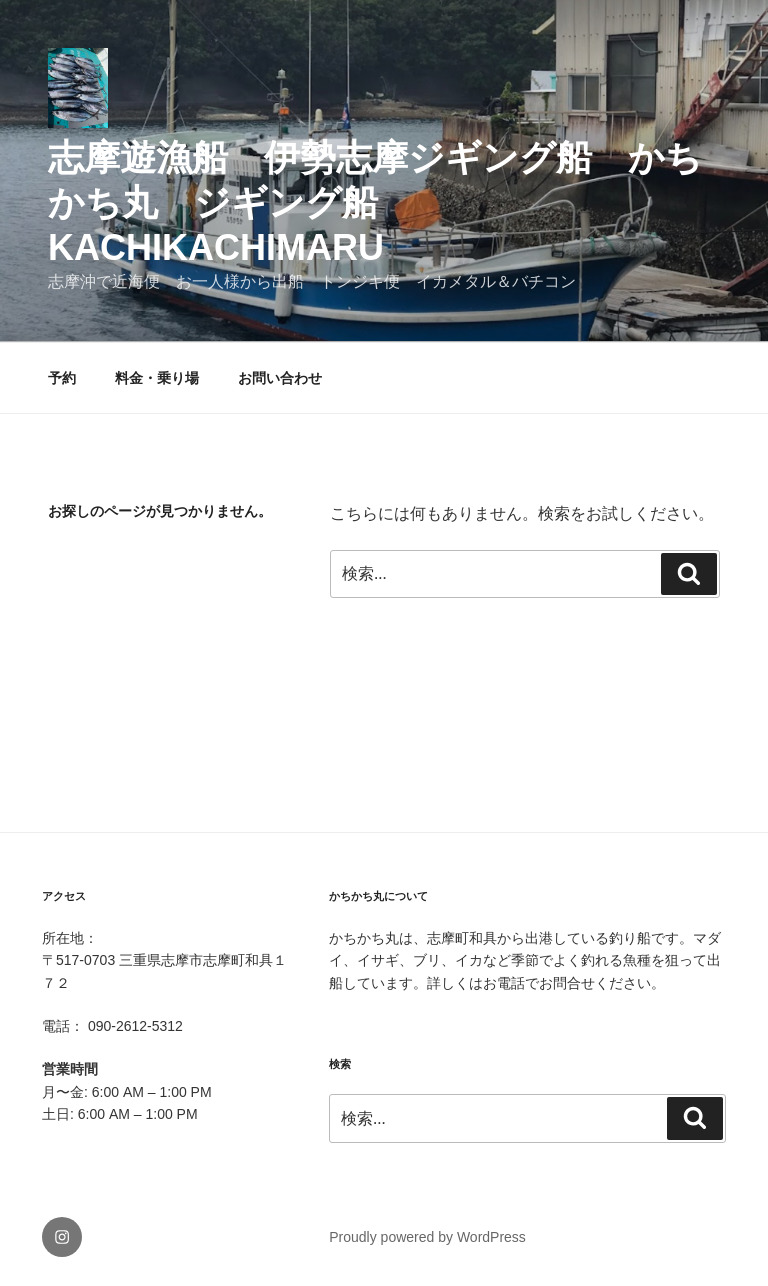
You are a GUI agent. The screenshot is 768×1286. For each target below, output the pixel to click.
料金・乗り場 (157, 378)
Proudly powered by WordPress (427, 1237)
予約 (62, 378)
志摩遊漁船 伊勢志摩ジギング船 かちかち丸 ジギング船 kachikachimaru (375, 202)
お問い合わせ (280, 378)
